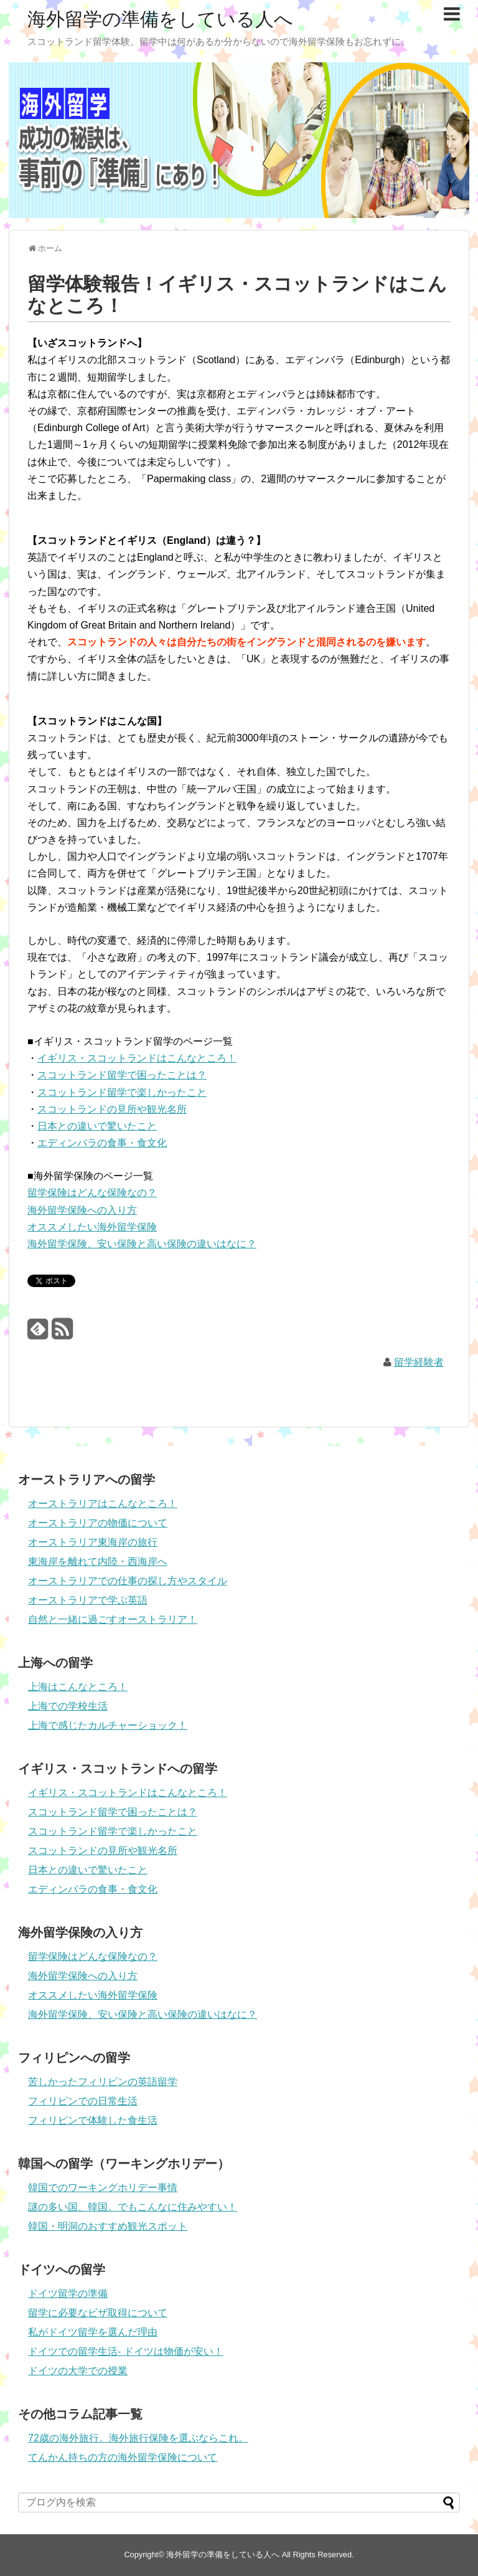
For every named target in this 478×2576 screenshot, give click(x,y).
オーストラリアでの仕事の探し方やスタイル (127, 1581)
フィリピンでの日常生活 (83, 2101)
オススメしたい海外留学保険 (92, 1227)
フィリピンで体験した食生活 (92, 2120)
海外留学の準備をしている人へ (160, 19)
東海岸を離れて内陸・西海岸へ (97, 1561)
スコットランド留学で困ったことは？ (122, 1075)
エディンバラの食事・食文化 (102, 1143)
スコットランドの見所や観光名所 (112, 1109)
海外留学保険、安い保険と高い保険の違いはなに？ (141, 1243)
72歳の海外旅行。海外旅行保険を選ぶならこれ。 (138, 2438)
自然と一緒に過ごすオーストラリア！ (112, 1619)
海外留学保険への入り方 (82, 1210)
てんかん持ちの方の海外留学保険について (122, 2457)
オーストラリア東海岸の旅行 (92, 1542)
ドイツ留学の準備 (68, 2293)
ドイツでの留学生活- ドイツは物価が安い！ (125, 2351)
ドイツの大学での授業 (78, 2370)
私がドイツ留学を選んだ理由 (92, 2332)
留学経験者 (419, 1362)
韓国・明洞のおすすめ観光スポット (107, 2226)
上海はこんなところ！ (78, 1686)
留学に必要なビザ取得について (97, 2312)
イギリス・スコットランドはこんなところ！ (137, 1058)
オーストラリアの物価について (97, 1523)
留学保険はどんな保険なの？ (92, 1192)
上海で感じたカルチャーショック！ (107, 1725)
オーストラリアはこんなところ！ (102, 1503)
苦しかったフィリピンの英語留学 (102, 2081)
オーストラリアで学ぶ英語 (88, 1600)
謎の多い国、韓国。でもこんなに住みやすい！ (132, 2207)
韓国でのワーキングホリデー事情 (102, 2187)
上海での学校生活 (68, 1706)
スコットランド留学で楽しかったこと (122, 1092)
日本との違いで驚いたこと (97, 1126)
